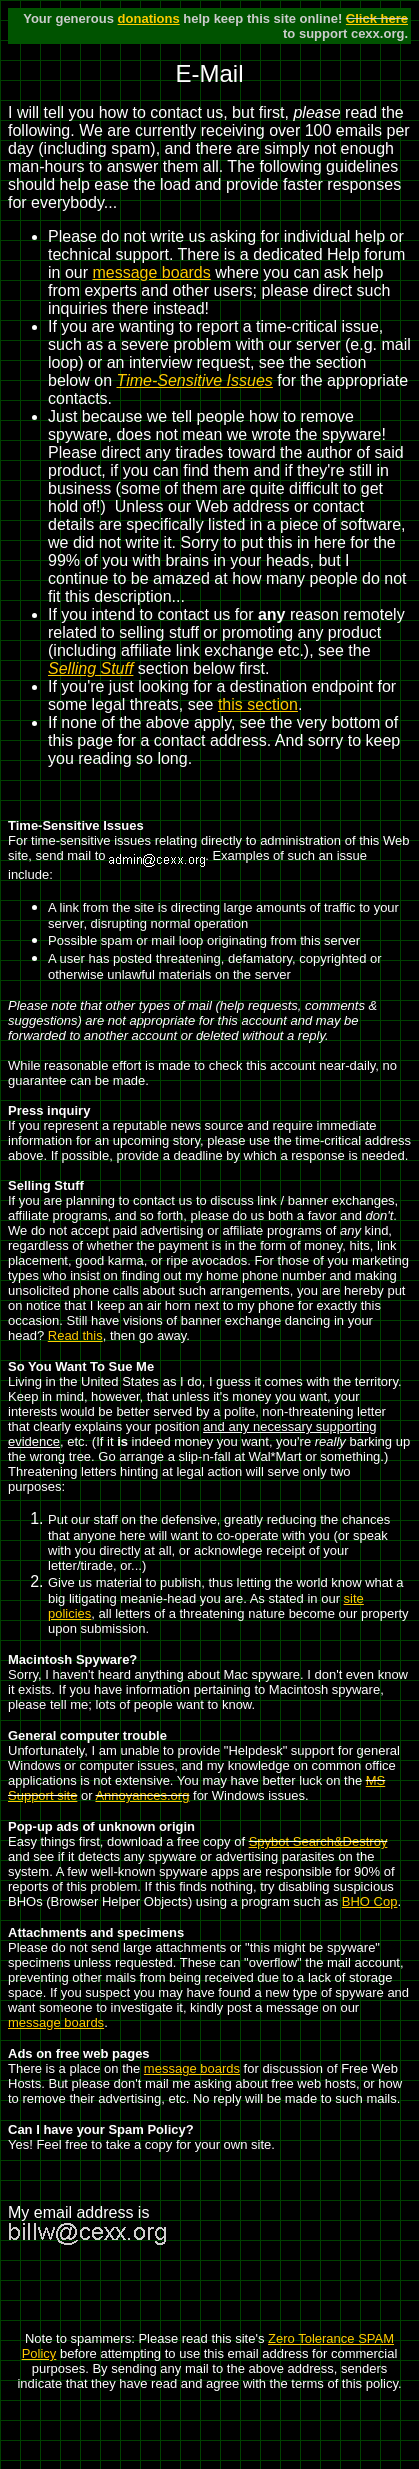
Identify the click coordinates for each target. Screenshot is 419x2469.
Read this (75, 1335)
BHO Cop (370, 1901)
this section (258, 704)
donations (149, 18)
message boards (151, 272)
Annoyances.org (142, 1795)
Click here (377, 18)
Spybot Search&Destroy (318, 1841)
